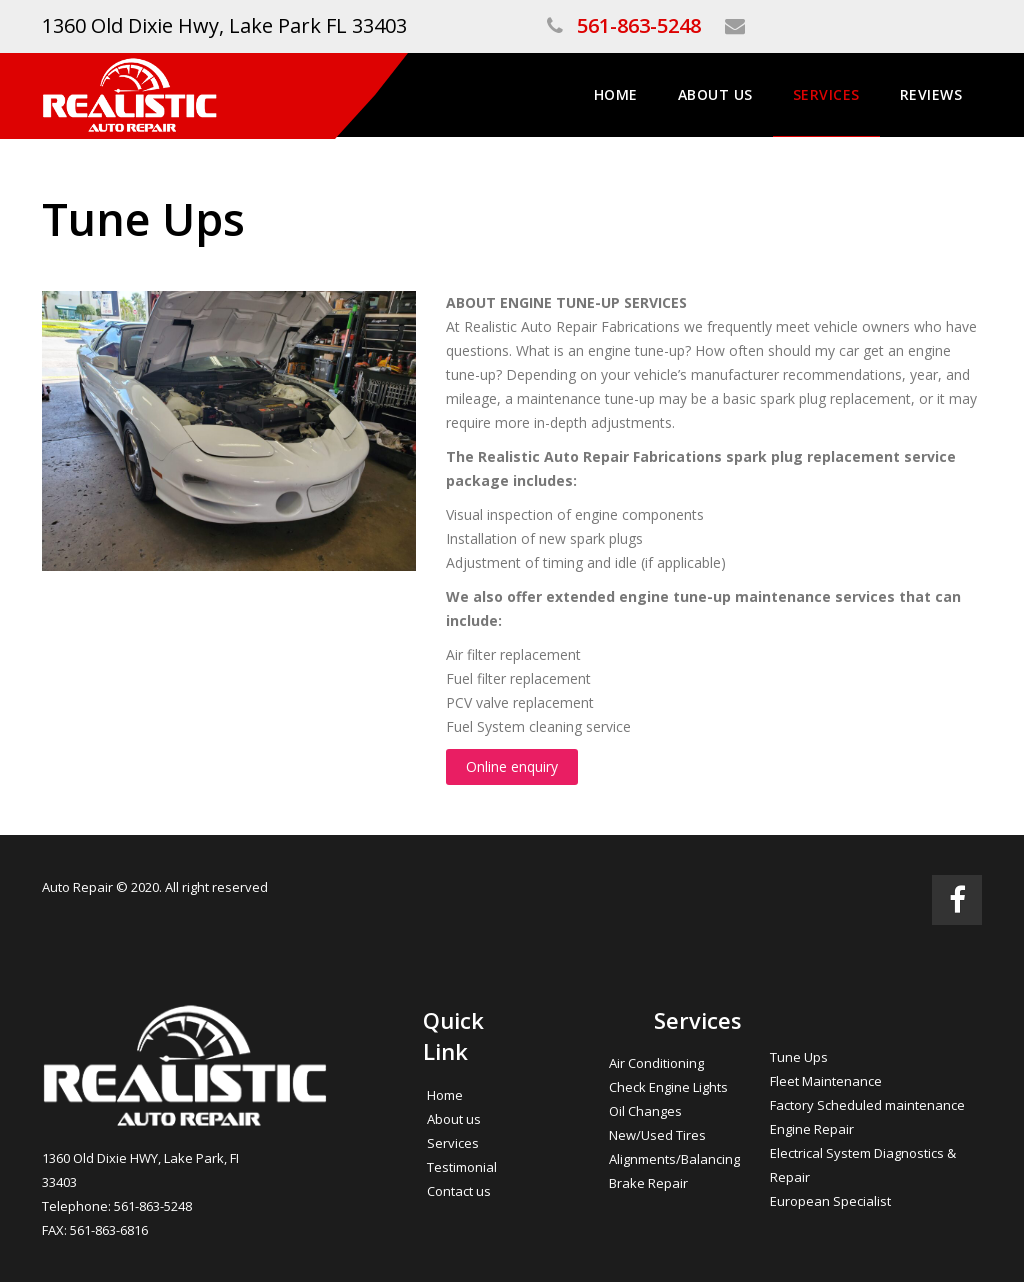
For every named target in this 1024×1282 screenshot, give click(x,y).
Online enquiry (512, 766)
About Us (715, 94)
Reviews (931, 94)
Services (826, 94)
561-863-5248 (639, 25)
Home (616, 94)
